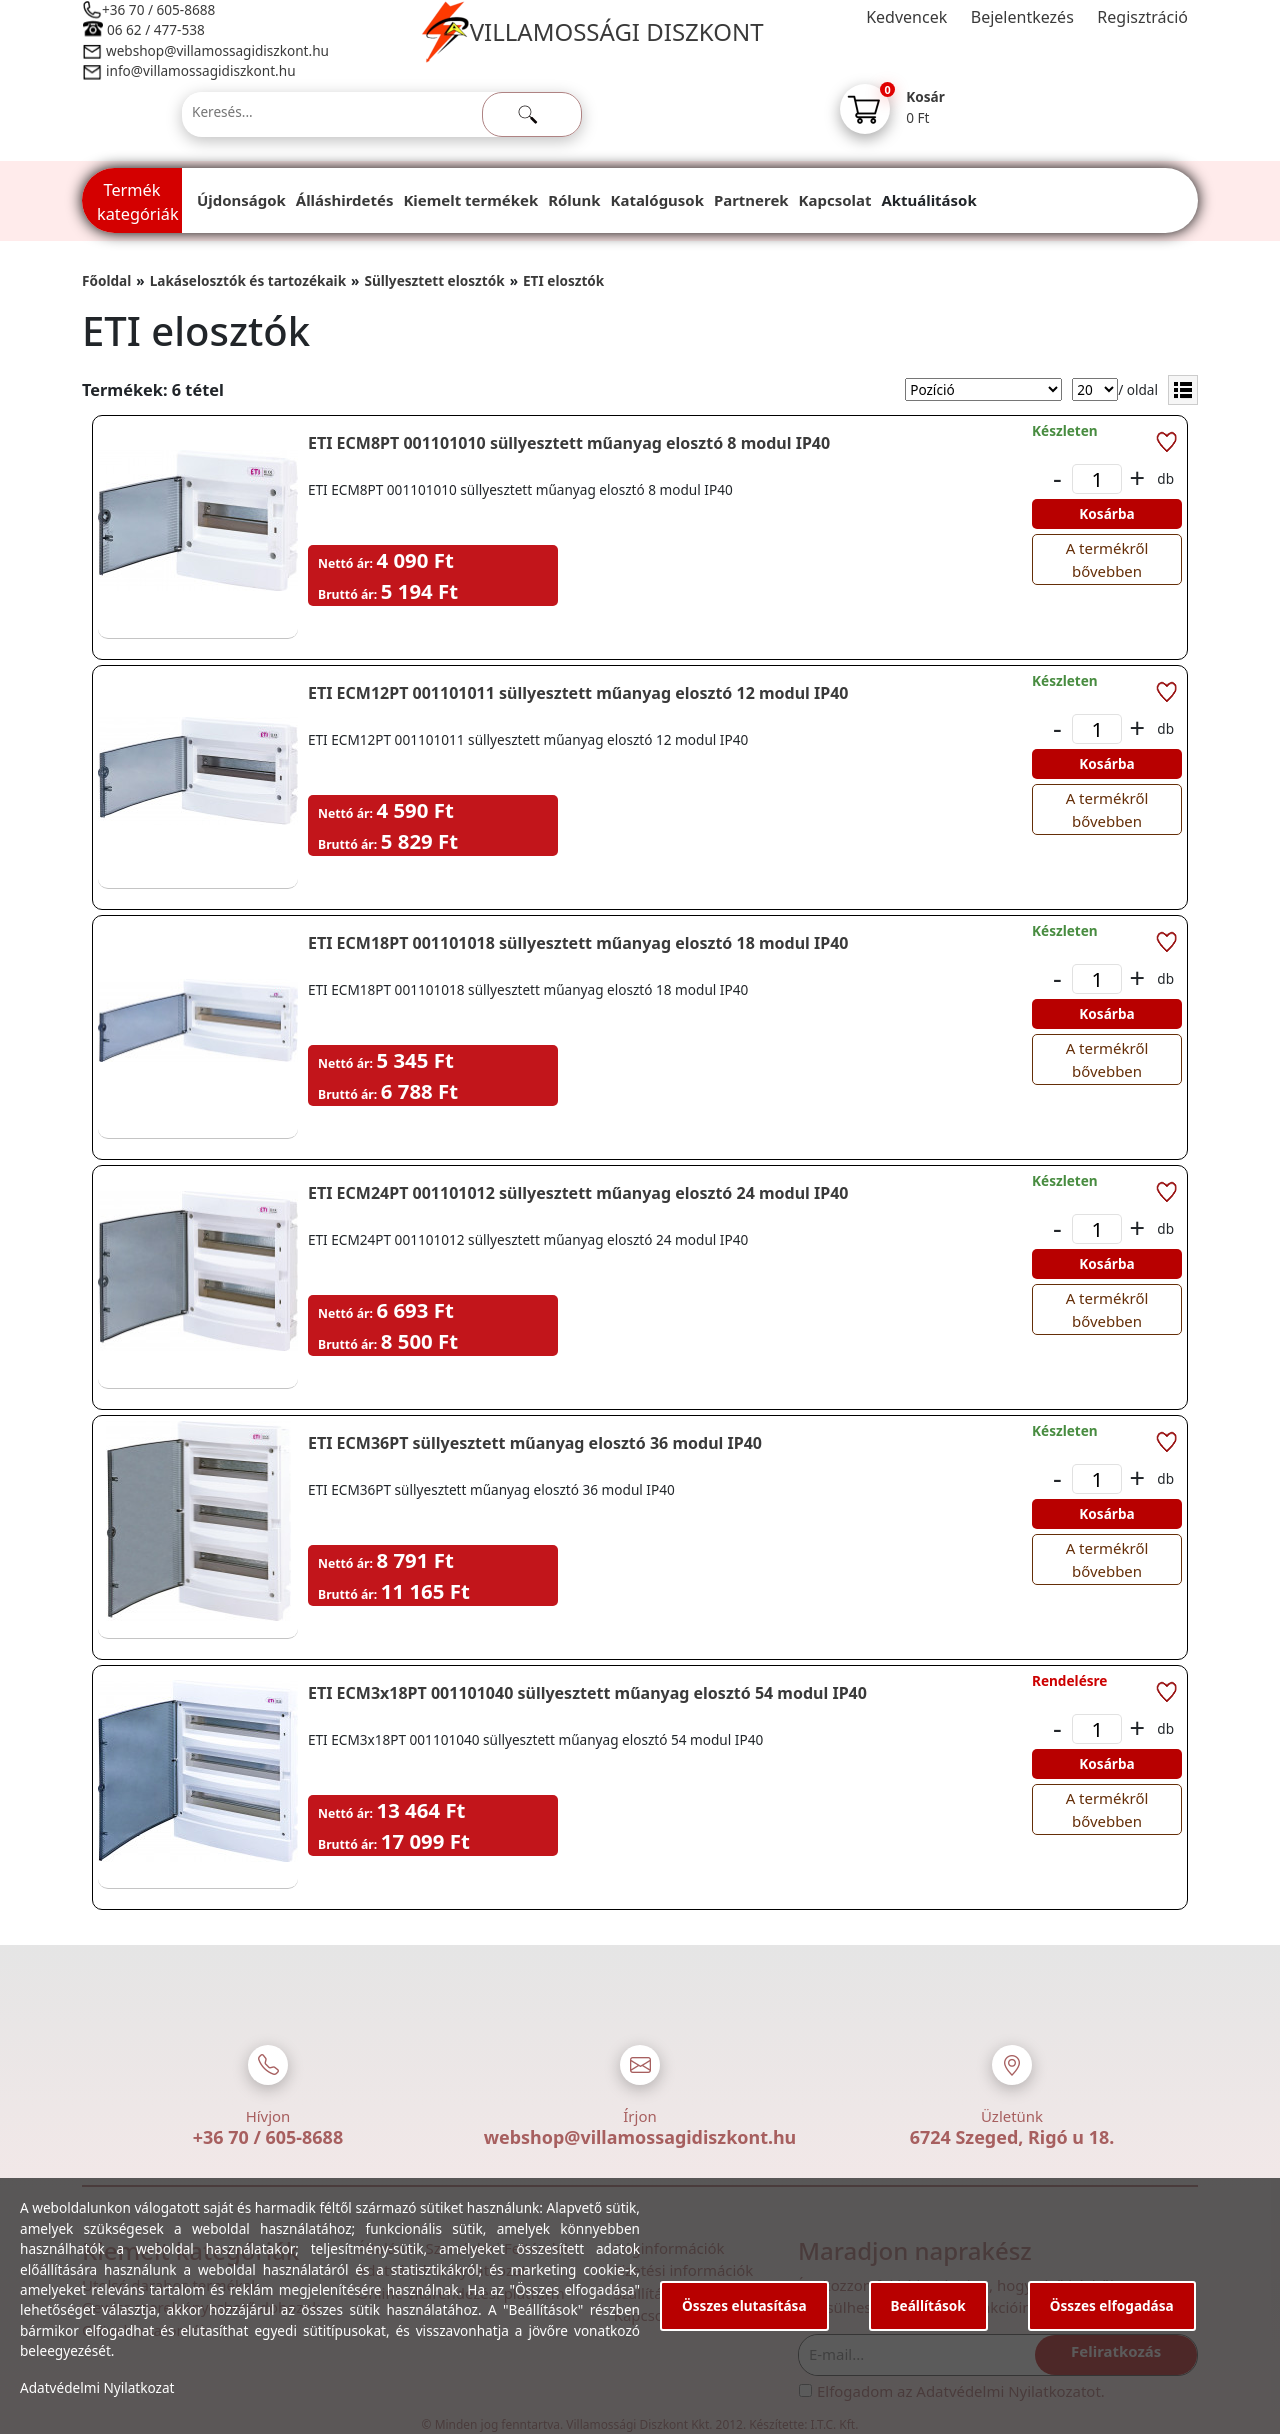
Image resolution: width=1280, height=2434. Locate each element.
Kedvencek (906, 17)
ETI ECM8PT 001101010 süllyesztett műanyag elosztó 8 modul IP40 (569, 443)
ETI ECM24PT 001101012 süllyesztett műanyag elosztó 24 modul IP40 (578, 1193)
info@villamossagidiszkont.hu (201, 70)
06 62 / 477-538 (156, 29)
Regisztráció (1142, 17)
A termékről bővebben (1107, 559)
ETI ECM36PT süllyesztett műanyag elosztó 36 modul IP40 (535, 1443)
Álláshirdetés (345, 200)
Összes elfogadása (1112, 2305)
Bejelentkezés (1022, 17)
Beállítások (928, 2305)
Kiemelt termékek (470, 200)
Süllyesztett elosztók (434, 280)
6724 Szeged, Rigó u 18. (1012, 2137)
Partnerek (751, 200)
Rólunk (574, 200)
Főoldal (106, 280)
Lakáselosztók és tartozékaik (248, 280)
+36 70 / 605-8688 (158, 9)
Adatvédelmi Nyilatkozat (97, 2387)
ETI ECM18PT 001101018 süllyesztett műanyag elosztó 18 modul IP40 (578, 943)
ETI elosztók (563, 280)
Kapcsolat (835, 200)
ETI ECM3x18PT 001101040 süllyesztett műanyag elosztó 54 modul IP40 (587, 1693)
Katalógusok (657, 200)
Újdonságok (241, 200)
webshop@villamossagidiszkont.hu (216, 50)
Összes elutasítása (744, 2305)
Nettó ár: (345, 563)
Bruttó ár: (347, 594)
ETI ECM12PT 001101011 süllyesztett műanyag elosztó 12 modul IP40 (578, 693)
